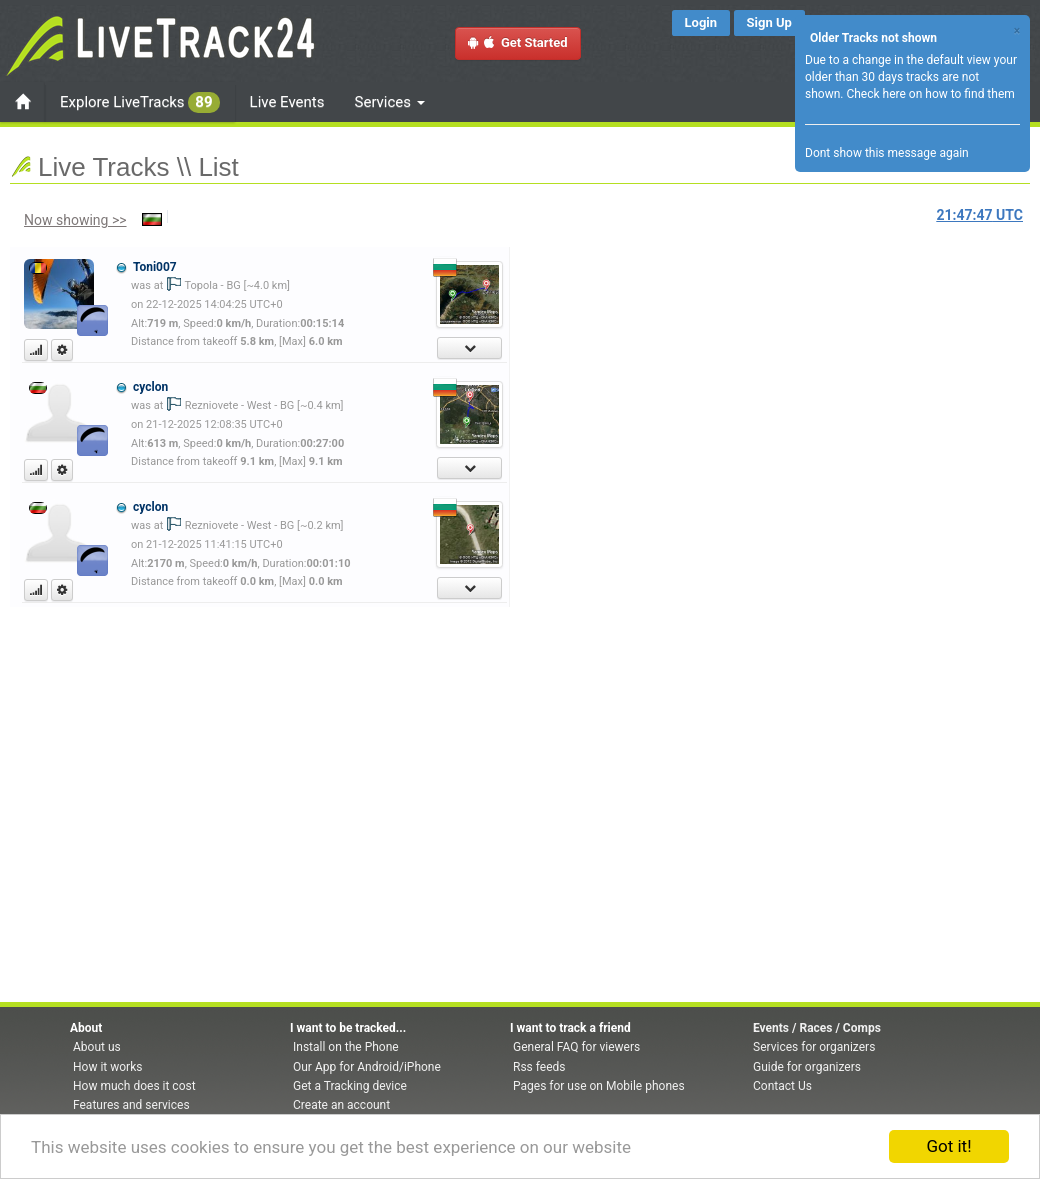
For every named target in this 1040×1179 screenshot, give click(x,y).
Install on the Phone (346, 1047)
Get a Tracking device (350, 1086)
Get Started (518, 42)
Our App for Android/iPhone (367, 1067)
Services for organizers (814, 1047)
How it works (107, 1067)
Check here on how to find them (930, 94)
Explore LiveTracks (140, 102)
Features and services (131, 1105)
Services (390, 102)
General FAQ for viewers (576, 1047)
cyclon (150, 387)
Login (701, 22)
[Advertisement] (605, 367)
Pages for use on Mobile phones (599, 1086)
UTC (980, 215)
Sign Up (769, 22)
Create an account (341, 1105)
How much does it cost (134, 1086)
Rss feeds (539, 1067)
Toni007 (155, 267)
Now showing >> (75, 220)
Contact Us (782, 1086)
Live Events (287, 102)
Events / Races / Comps (817, 1028)
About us (97, 1047)
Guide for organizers (807, 1067)
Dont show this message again (887, 153)
